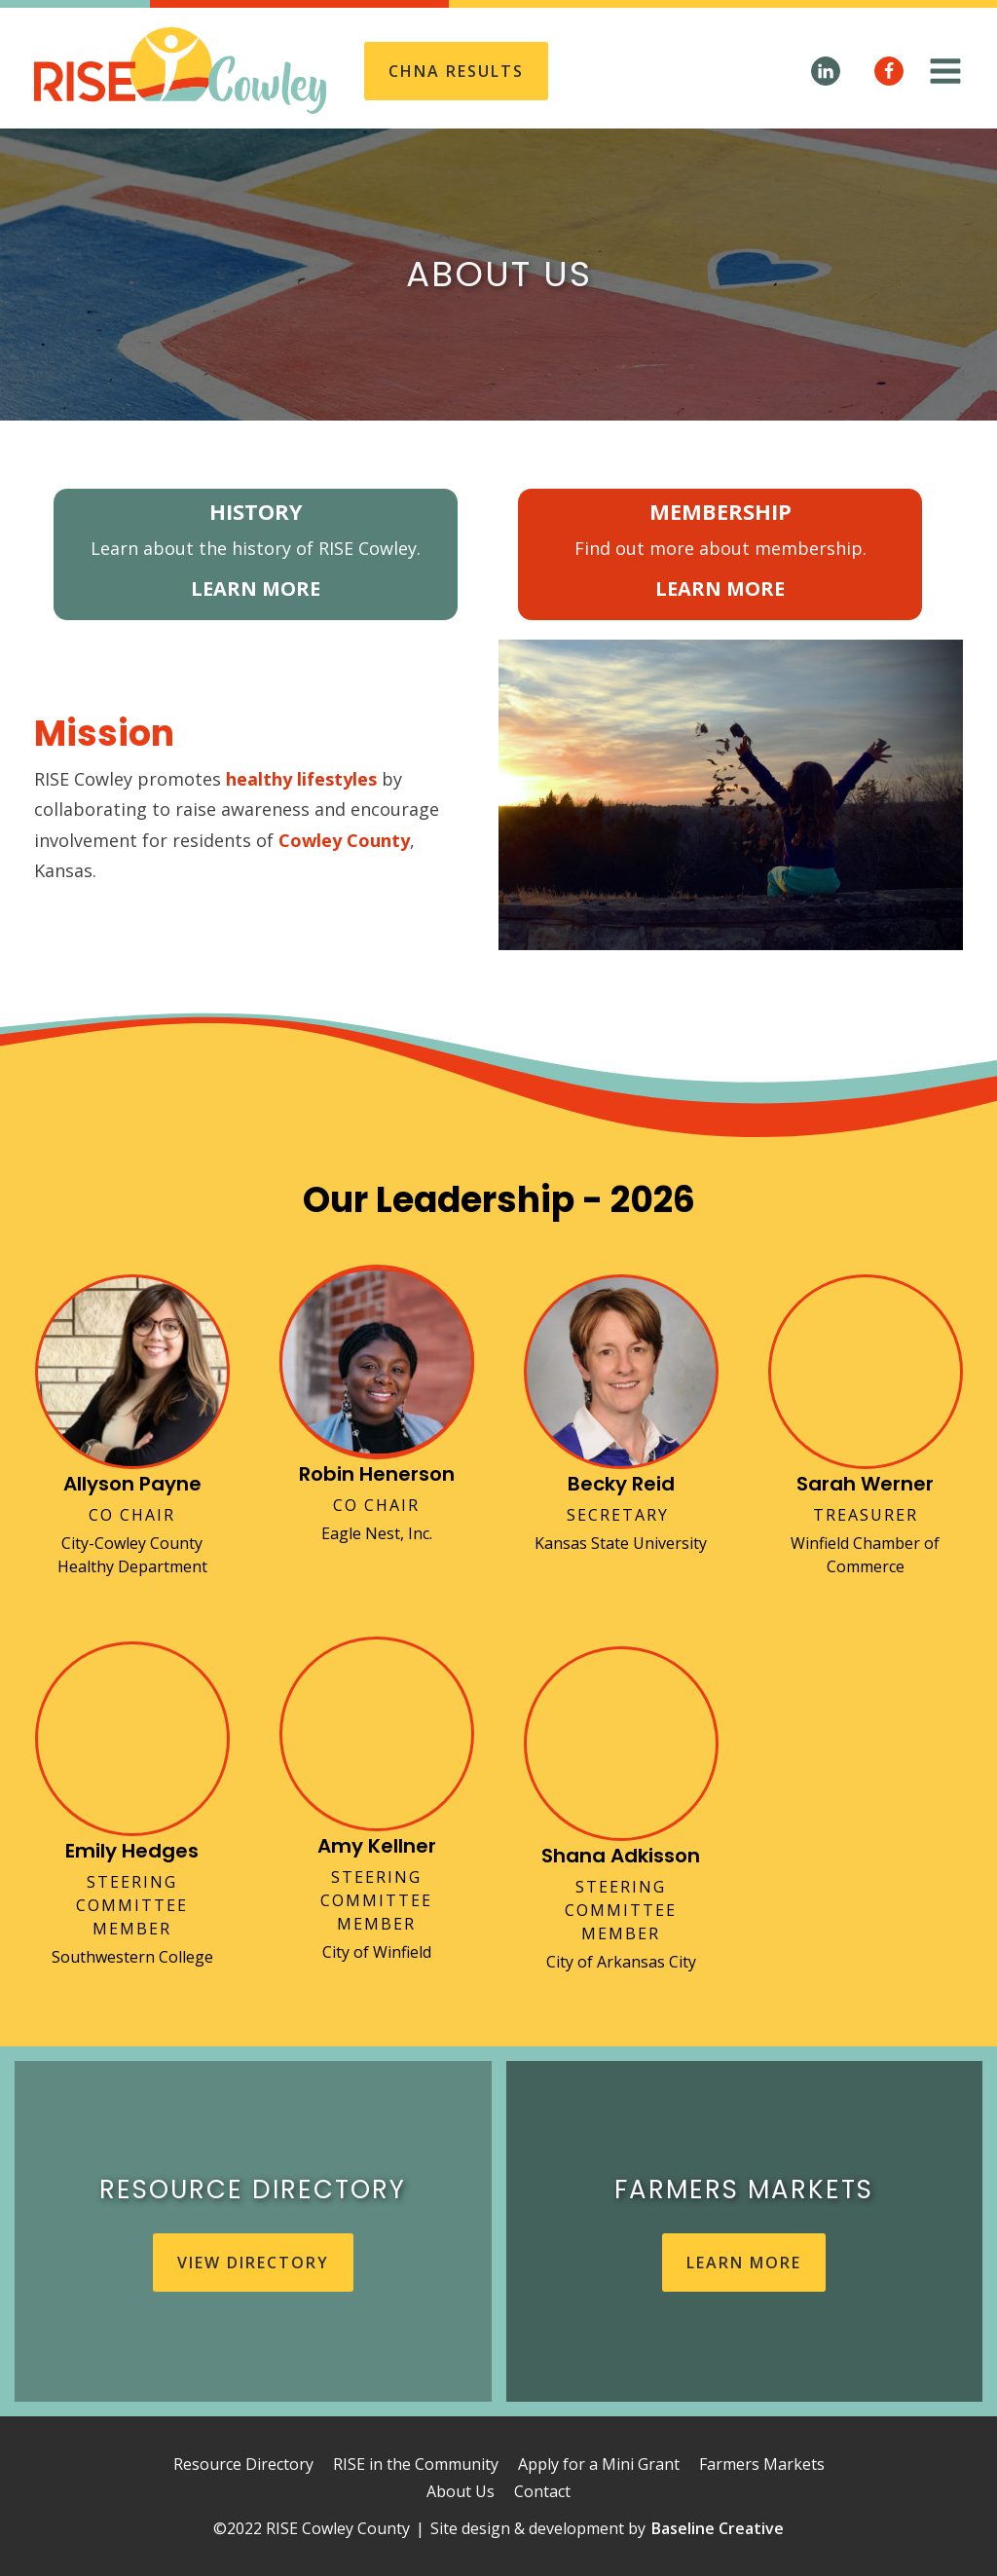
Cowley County (344, 840)
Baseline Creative (717, 2528)
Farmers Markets (762, 2464)
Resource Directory (243, 2464)
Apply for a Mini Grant (599, 2464)
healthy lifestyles (301, 779)
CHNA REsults (456, 71)
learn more (743, 2262)
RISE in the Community (415, 2464)
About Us (460, 2491)
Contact (542, 2491)
